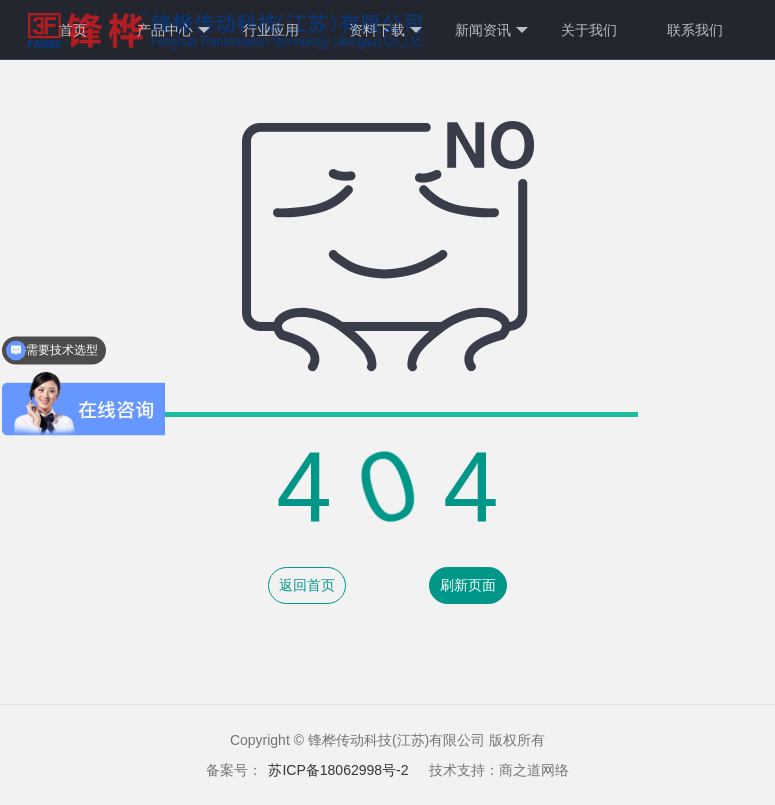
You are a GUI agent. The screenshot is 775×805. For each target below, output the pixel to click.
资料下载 (385, 30)
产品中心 (173, 30)
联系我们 (695, 30)
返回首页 (307, 585)
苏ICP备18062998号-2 (338, 770)
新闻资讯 (491, 30)
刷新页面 (468, 585)
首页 (73, 30)
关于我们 (589, 30)
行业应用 (271, 30)
